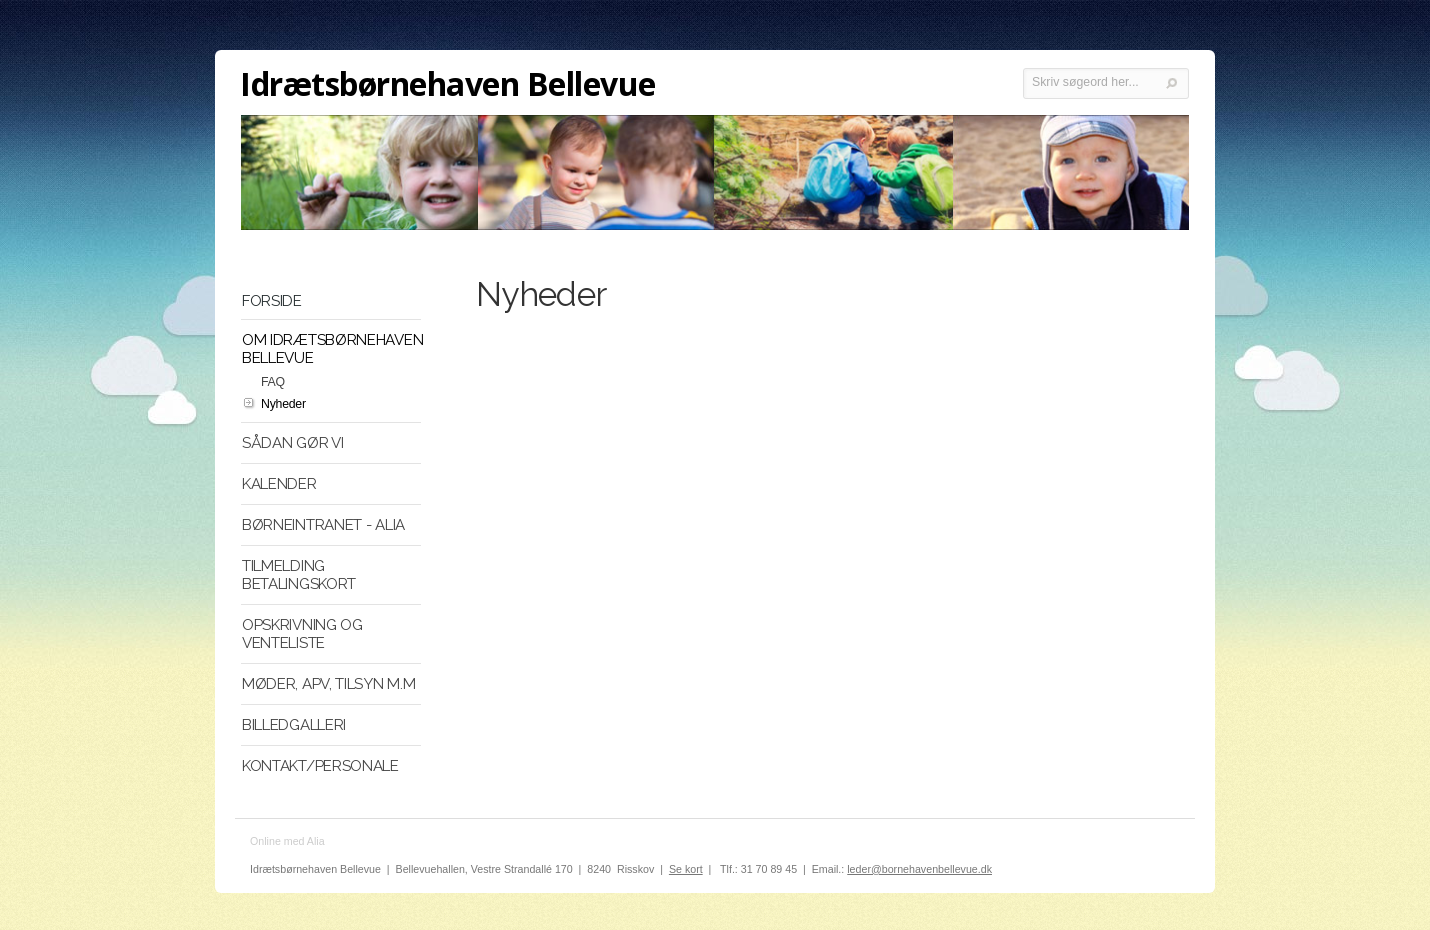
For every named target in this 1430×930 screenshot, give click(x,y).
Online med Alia (287, 841)
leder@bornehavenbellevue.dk (919, 869)
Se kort (686, 869)
